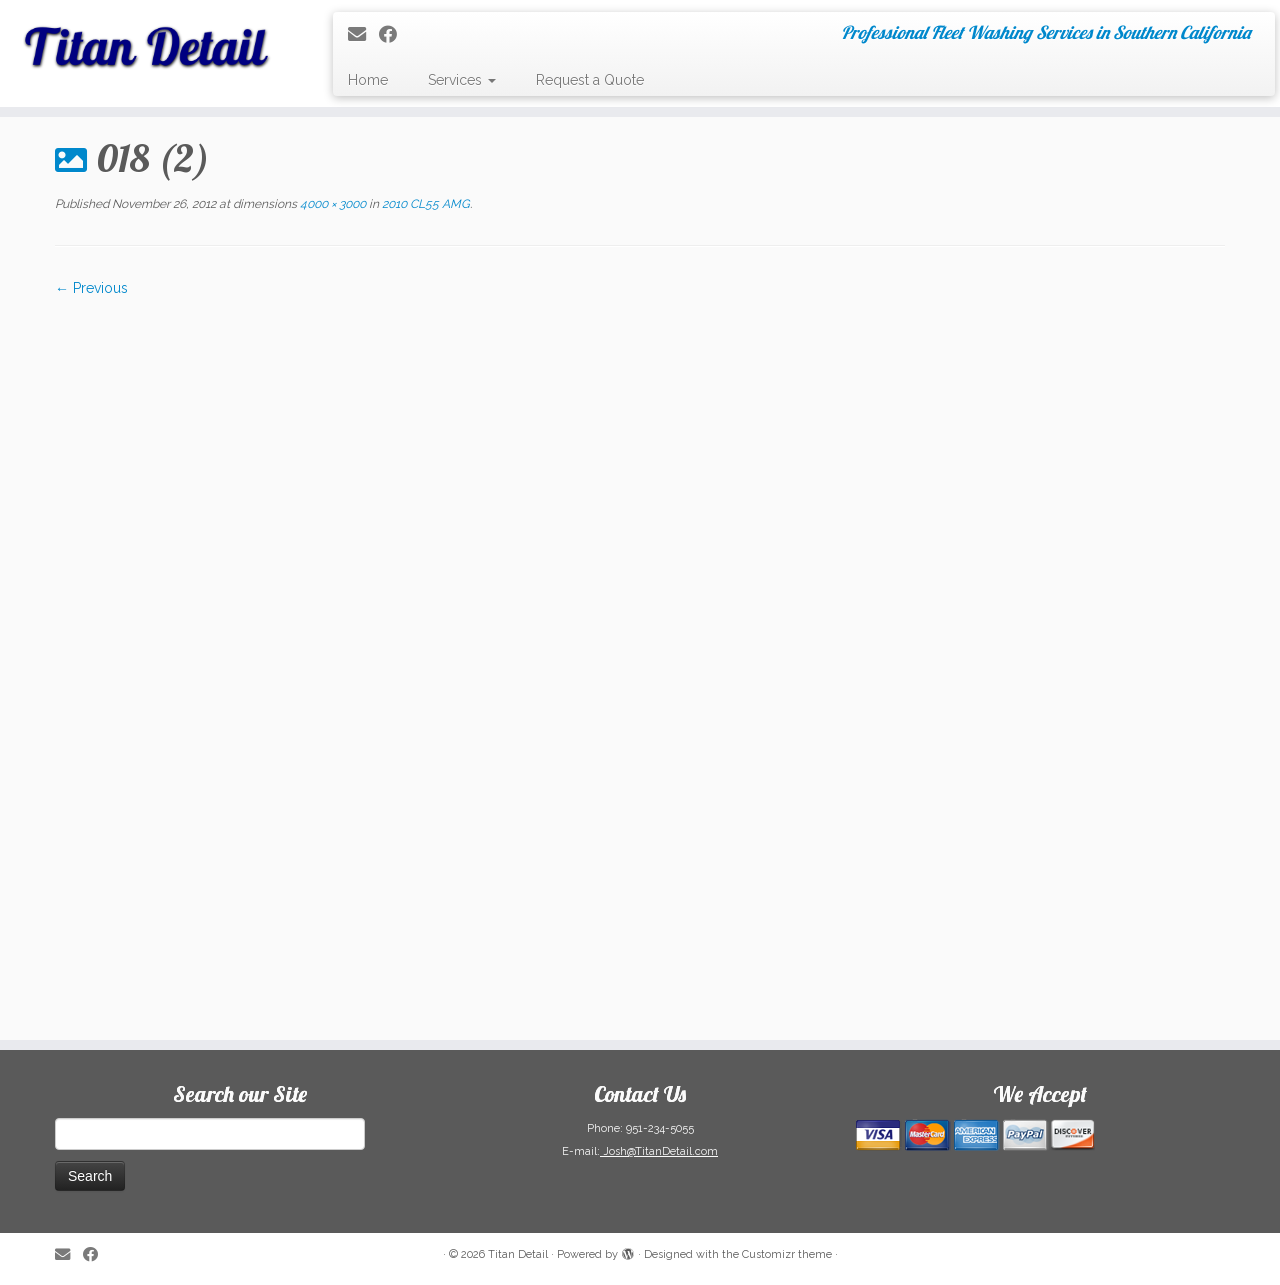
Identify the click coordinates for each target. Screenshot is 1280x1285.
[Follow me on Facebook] (394, 34)
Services (462, 80)
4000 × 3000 (331, 204)
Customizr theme (787, 1254)
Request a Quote (590, 80)
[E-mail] (363, 34)
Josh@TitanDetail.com (659, 1151)
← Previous (91, 288)
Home (368, 80)
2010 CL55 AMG (424, 204)
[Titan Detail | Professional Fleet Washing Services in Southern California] (147, 40)
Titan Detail (518, 1254)
